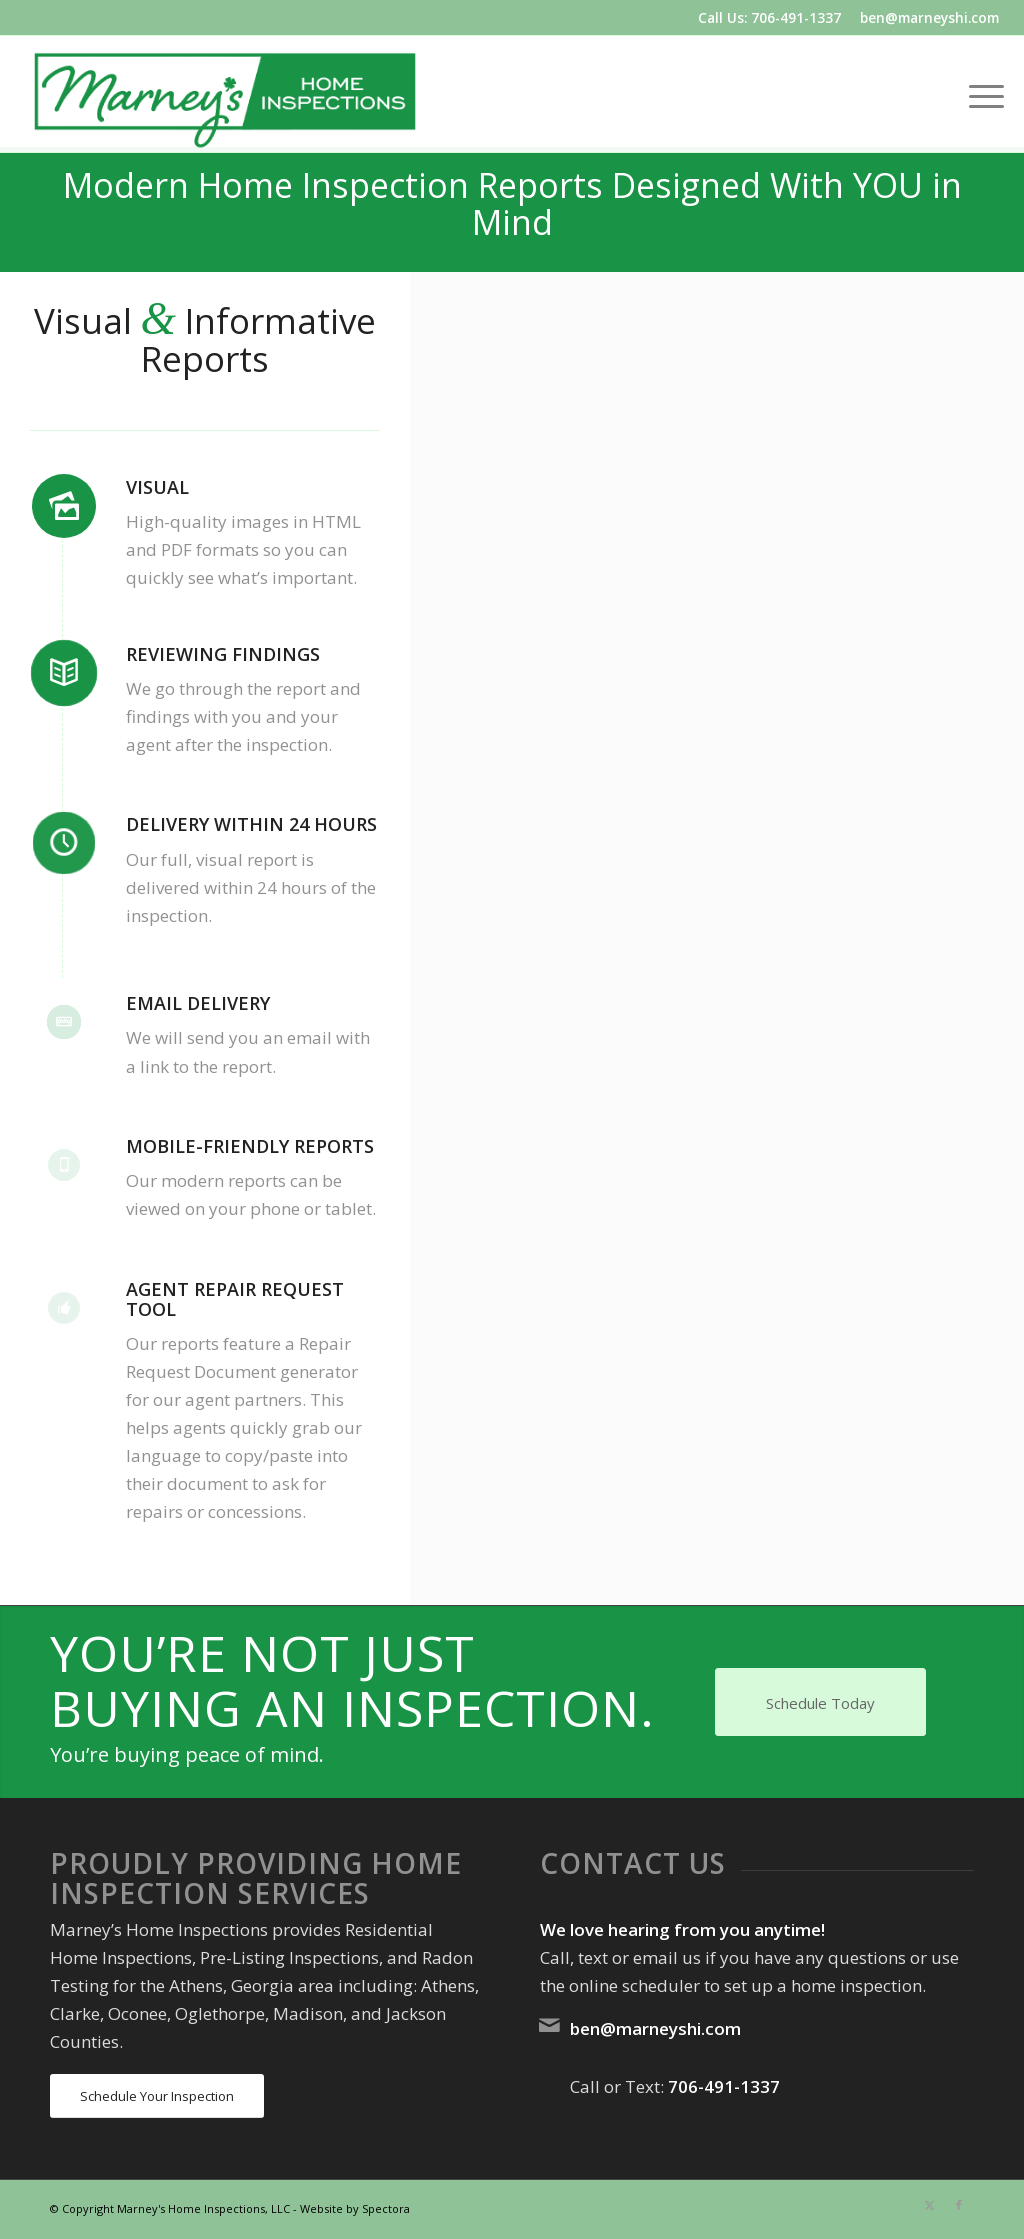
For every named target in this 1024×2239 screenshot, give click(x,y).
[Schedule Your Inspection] (157, 2096)
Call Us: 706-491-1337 (769, 17)
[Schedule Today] (820, 1702)
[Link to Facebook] (959, 2205)
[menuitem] (980, 94)
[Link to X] (929, 2205)
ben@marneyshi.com (929, 17)
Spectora (386, 2208)
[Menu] (980, 94)
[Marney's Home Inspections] (224, 94)
